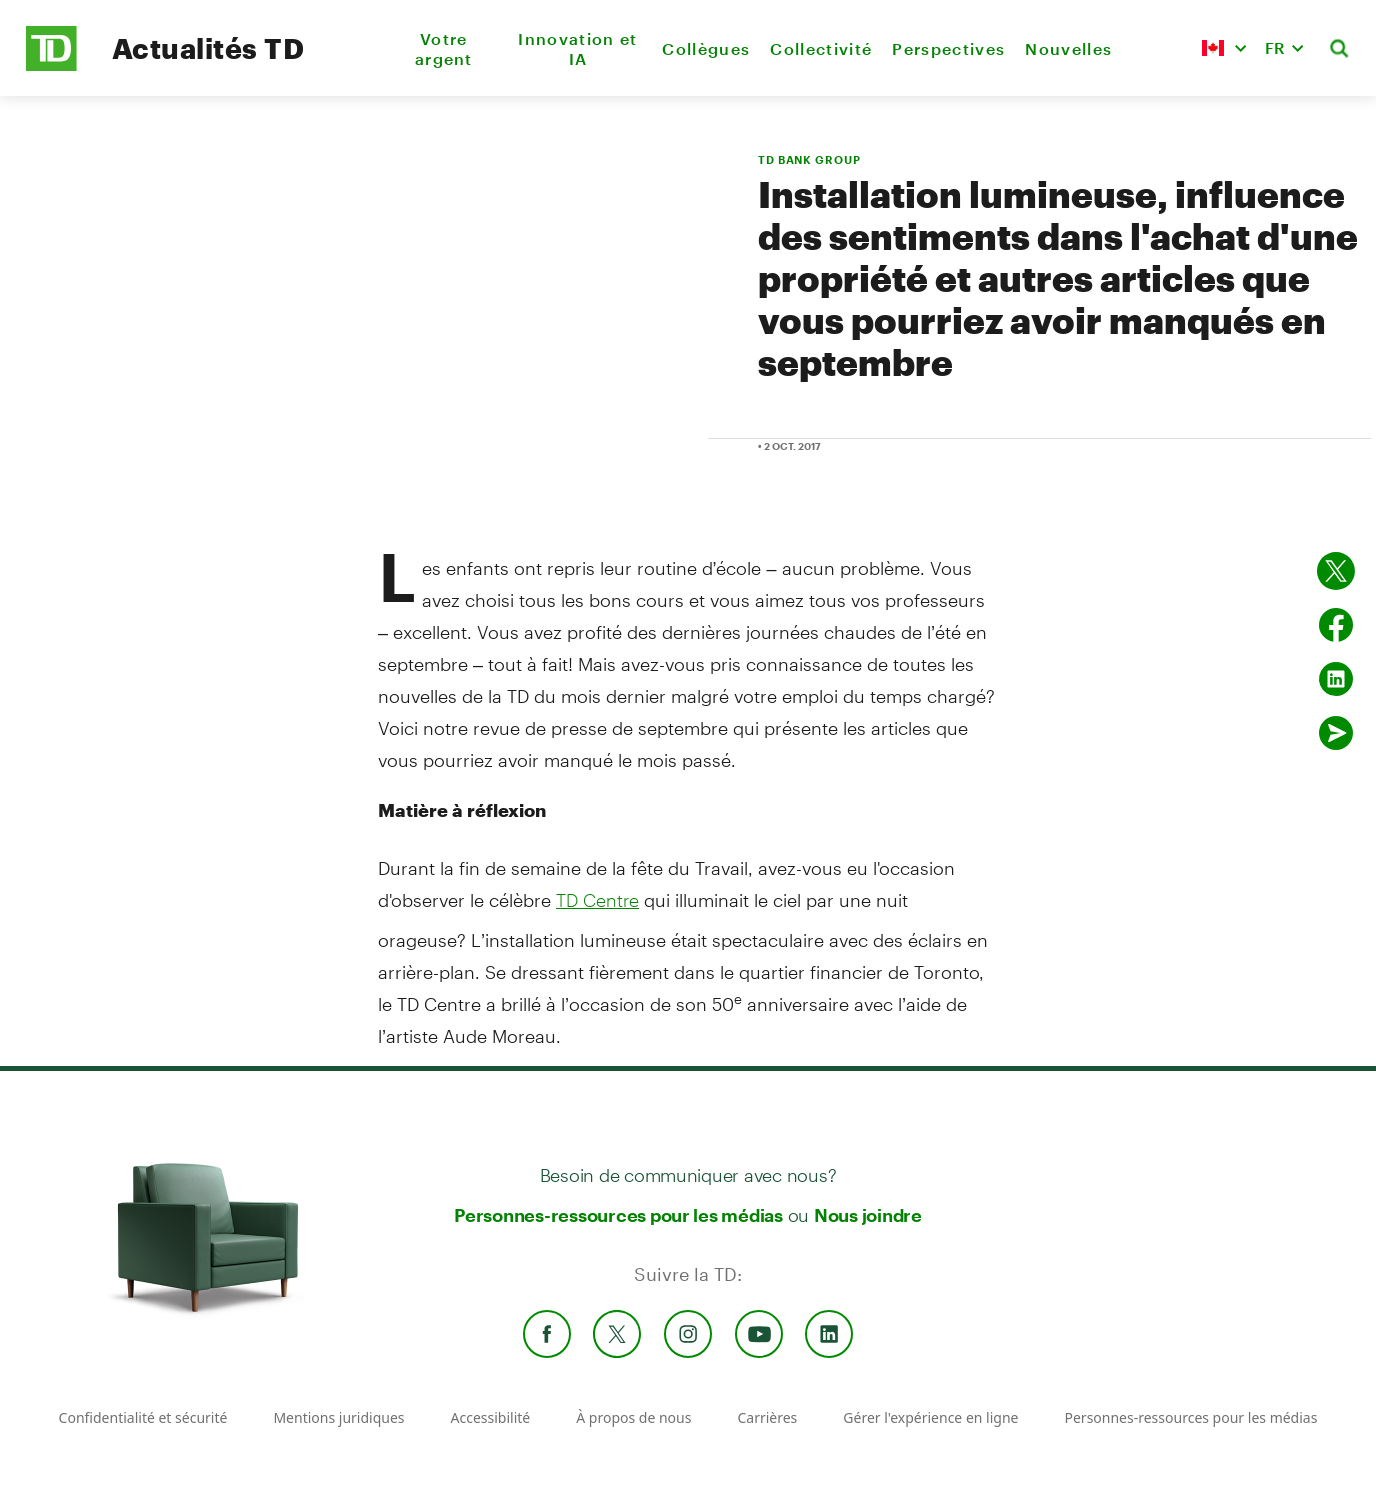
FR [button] (1275, 47)
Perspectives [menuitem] (948, 48)
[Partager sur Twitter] (1336, 571)
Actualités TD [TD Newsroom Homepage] (208, 48)
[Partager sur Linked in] (1336, 679)
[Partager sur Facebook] (1336, 625)
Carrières (767, 1417)
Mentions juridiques (338, 1417)
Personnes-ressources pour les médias (618, 1215)
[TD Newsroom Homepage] (51, 65)
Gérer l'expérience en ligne (930, 1417)
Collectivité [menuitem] (821, 48)
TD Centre (597, 900)
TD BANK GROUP (809, 159)
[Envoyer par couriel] (1336, 733)
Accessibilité (491, 1417)
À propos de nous (633, 1417)
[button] (1224, 48)
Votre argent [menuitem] (444, 48)
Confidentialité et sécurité (143, 1417)
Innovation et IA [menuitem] (577, 48)
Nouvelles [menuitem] (1068, 48)
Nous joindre (868, 1215)
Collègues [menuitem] (706, 48)
